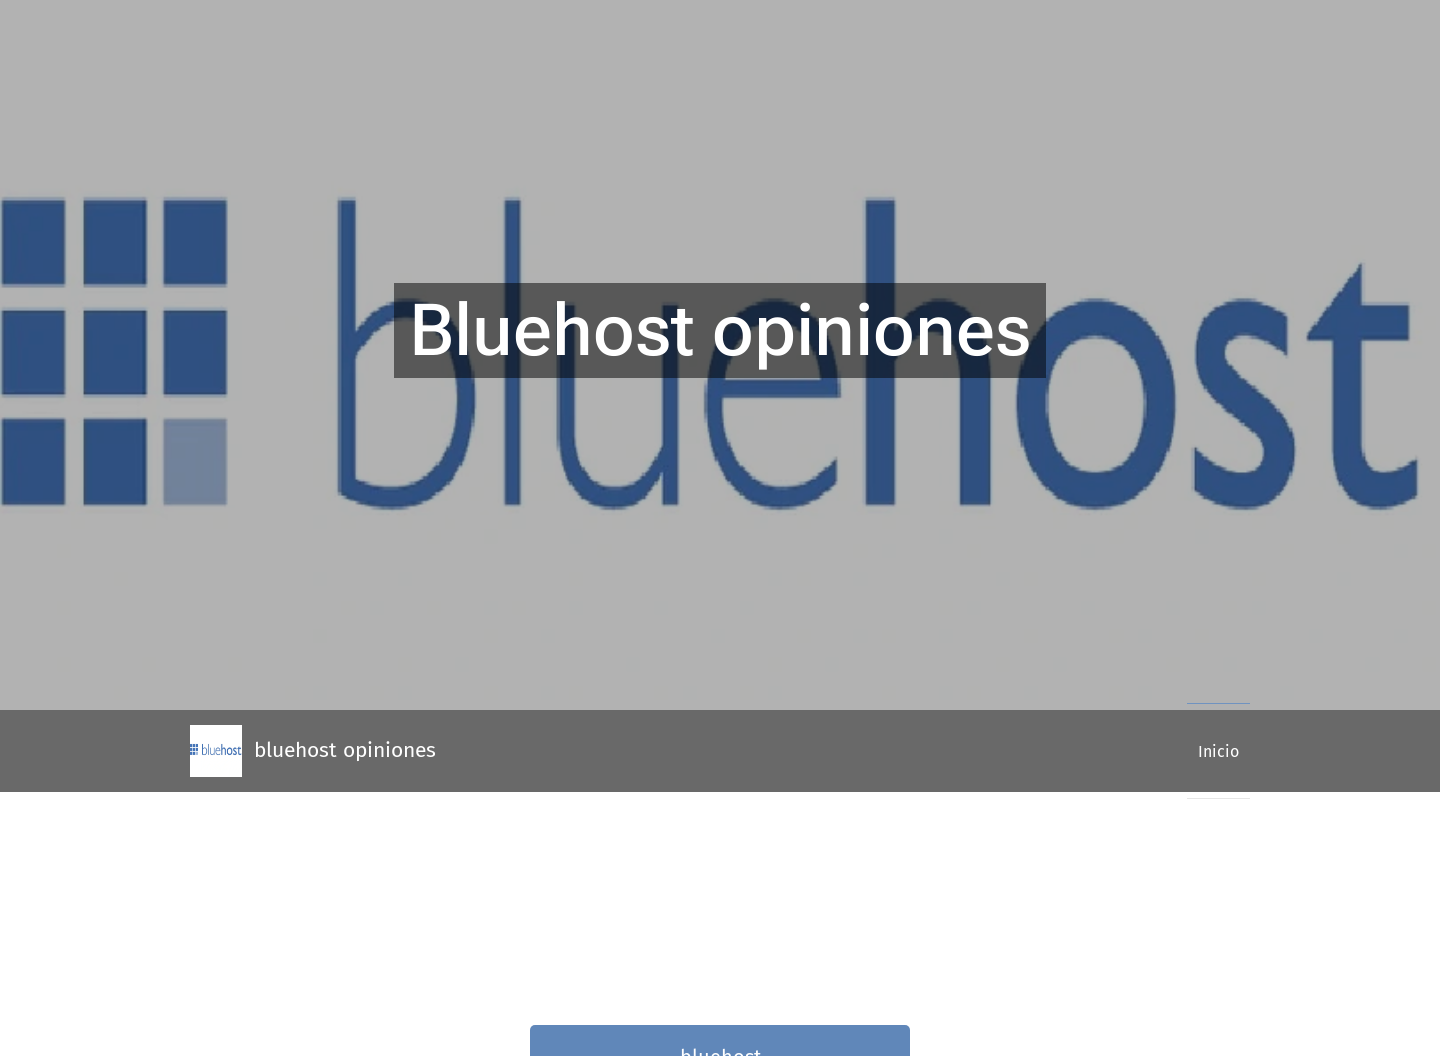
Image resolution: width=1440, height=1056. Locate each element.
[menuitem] (1211, 751)
